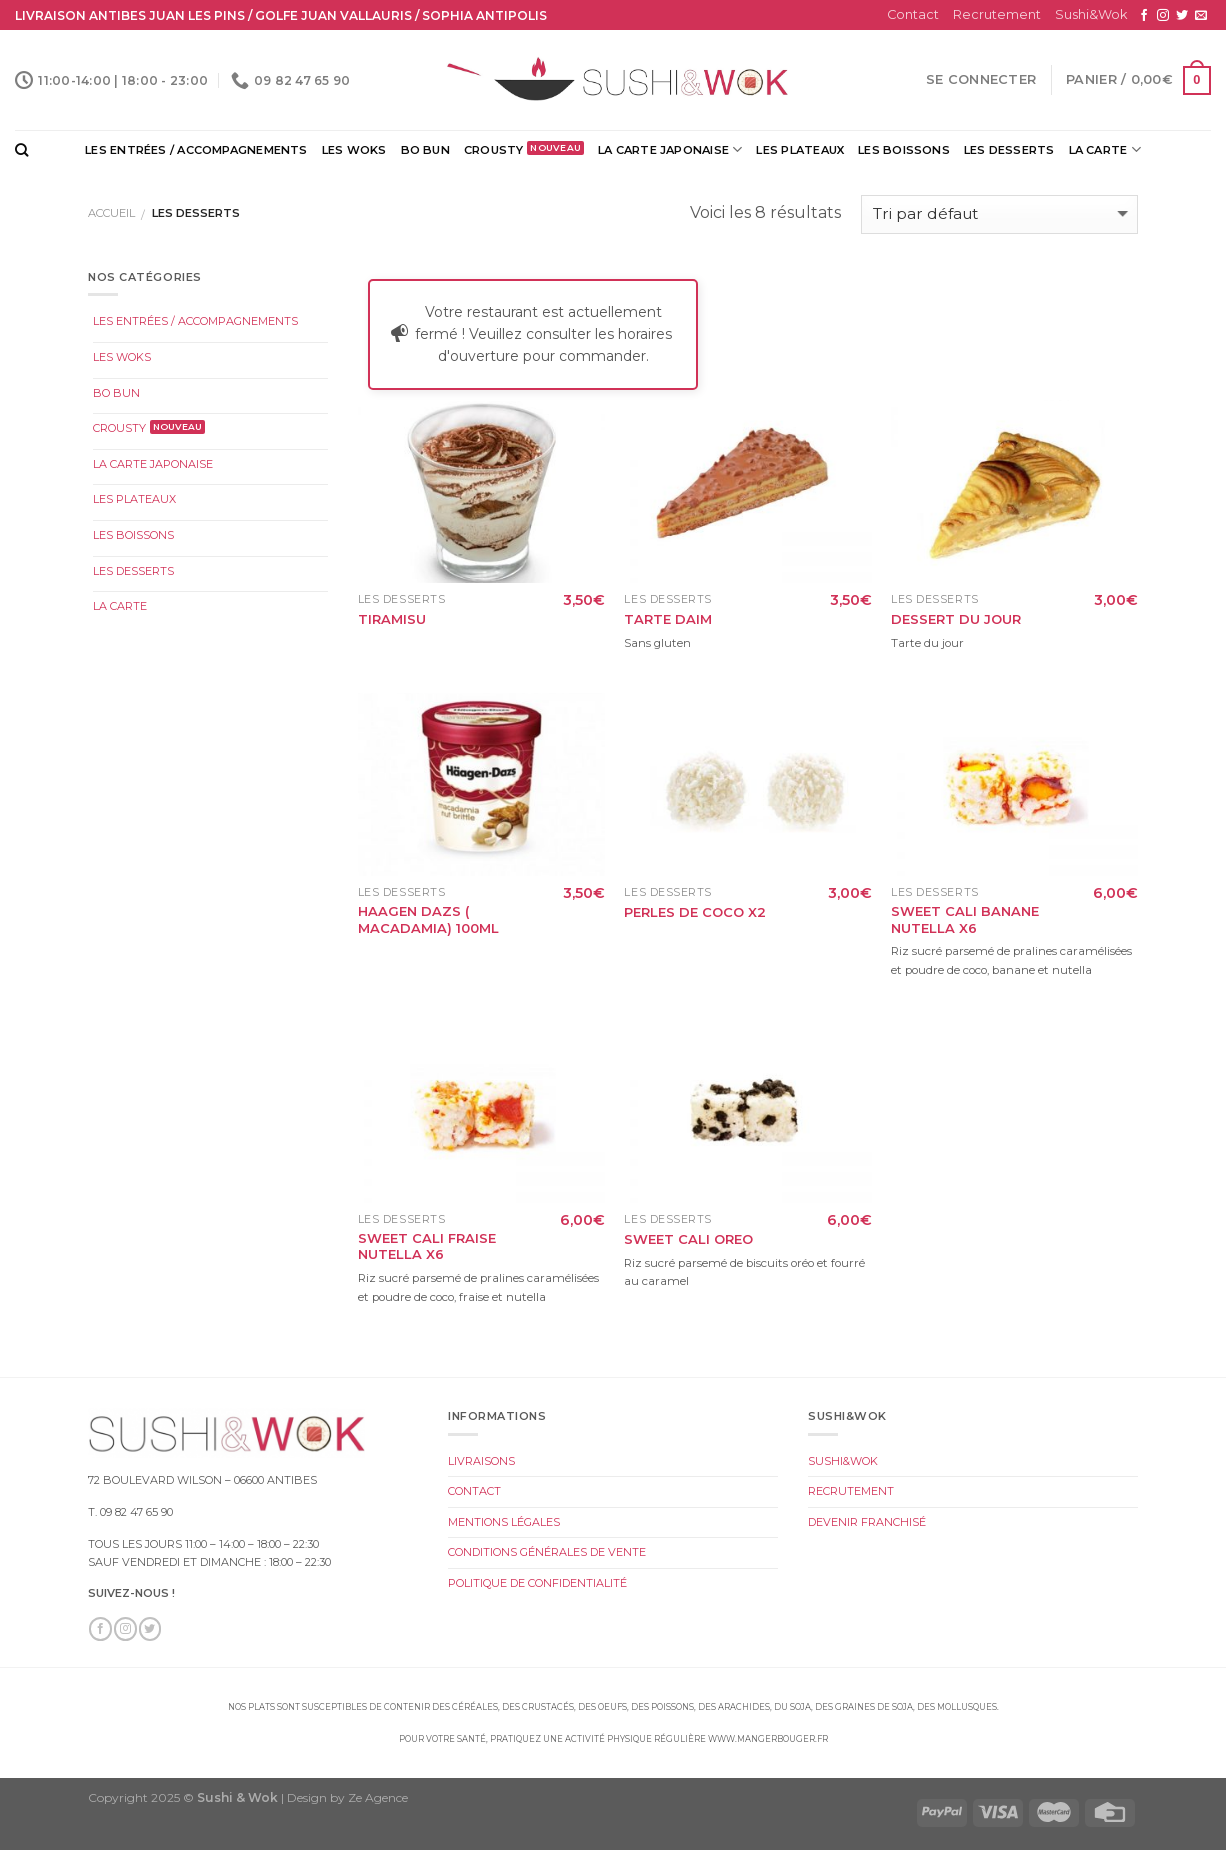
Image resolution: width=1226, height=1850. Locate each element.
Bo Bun (425, 150)
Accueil (111, 213)
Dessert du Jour (956, 619)
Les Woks (354, 150)
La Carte (1105, 149)
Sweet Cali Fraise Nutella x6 (427, 1246)
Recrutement (997, 14)
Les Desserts (1009, 150)
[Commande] (999, 214)
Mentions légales (504, 1522)
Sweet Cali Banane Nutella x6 (965, 919)
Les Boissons (904, 150)
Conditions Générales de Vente (547, 1552)
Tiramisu (392, 619)
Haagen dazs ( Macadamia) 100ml (428, 919)
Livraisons (481, 1461)
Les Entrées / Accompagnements (196, 150)
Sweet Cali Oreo (688, 1239)
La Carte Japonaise (670, 149)
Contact (913, 14)
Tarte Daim (668, 619)
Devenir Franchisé (867, 1522)
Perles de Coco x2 (695, 912)
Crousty (494, 150)
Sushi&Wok (1091, 14)
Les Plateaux (800, 150)
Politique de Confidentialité (537, 1583)
